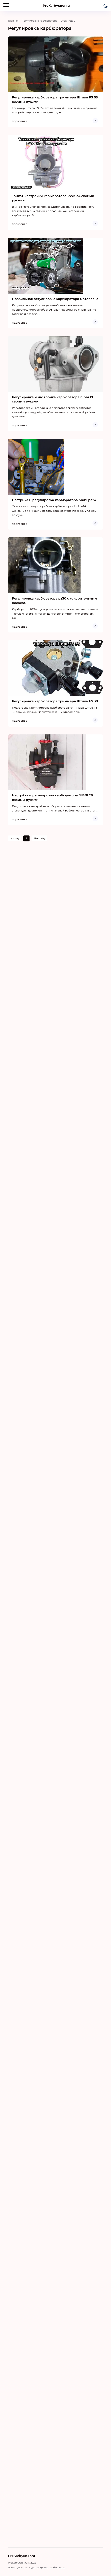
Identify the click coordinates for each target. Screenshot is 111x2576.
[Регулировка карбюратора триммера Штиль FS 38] (55, 683)
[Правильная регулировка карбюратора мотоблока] (55, 283)
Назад (14, 838)
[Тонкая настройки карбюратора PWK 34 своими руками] (55, 182)
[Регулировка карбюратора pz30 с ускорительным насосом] (55, 584)
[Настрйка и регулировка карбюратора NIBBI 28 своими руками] (55, 779)
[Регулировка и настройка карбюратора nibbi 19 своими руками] (55, 383)
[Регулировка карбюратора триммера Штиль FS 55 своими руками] (55, 81)
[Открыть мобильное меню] (6, 5)
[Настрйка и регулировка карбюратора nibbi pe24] (55, 484)
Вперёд (39, 838)
